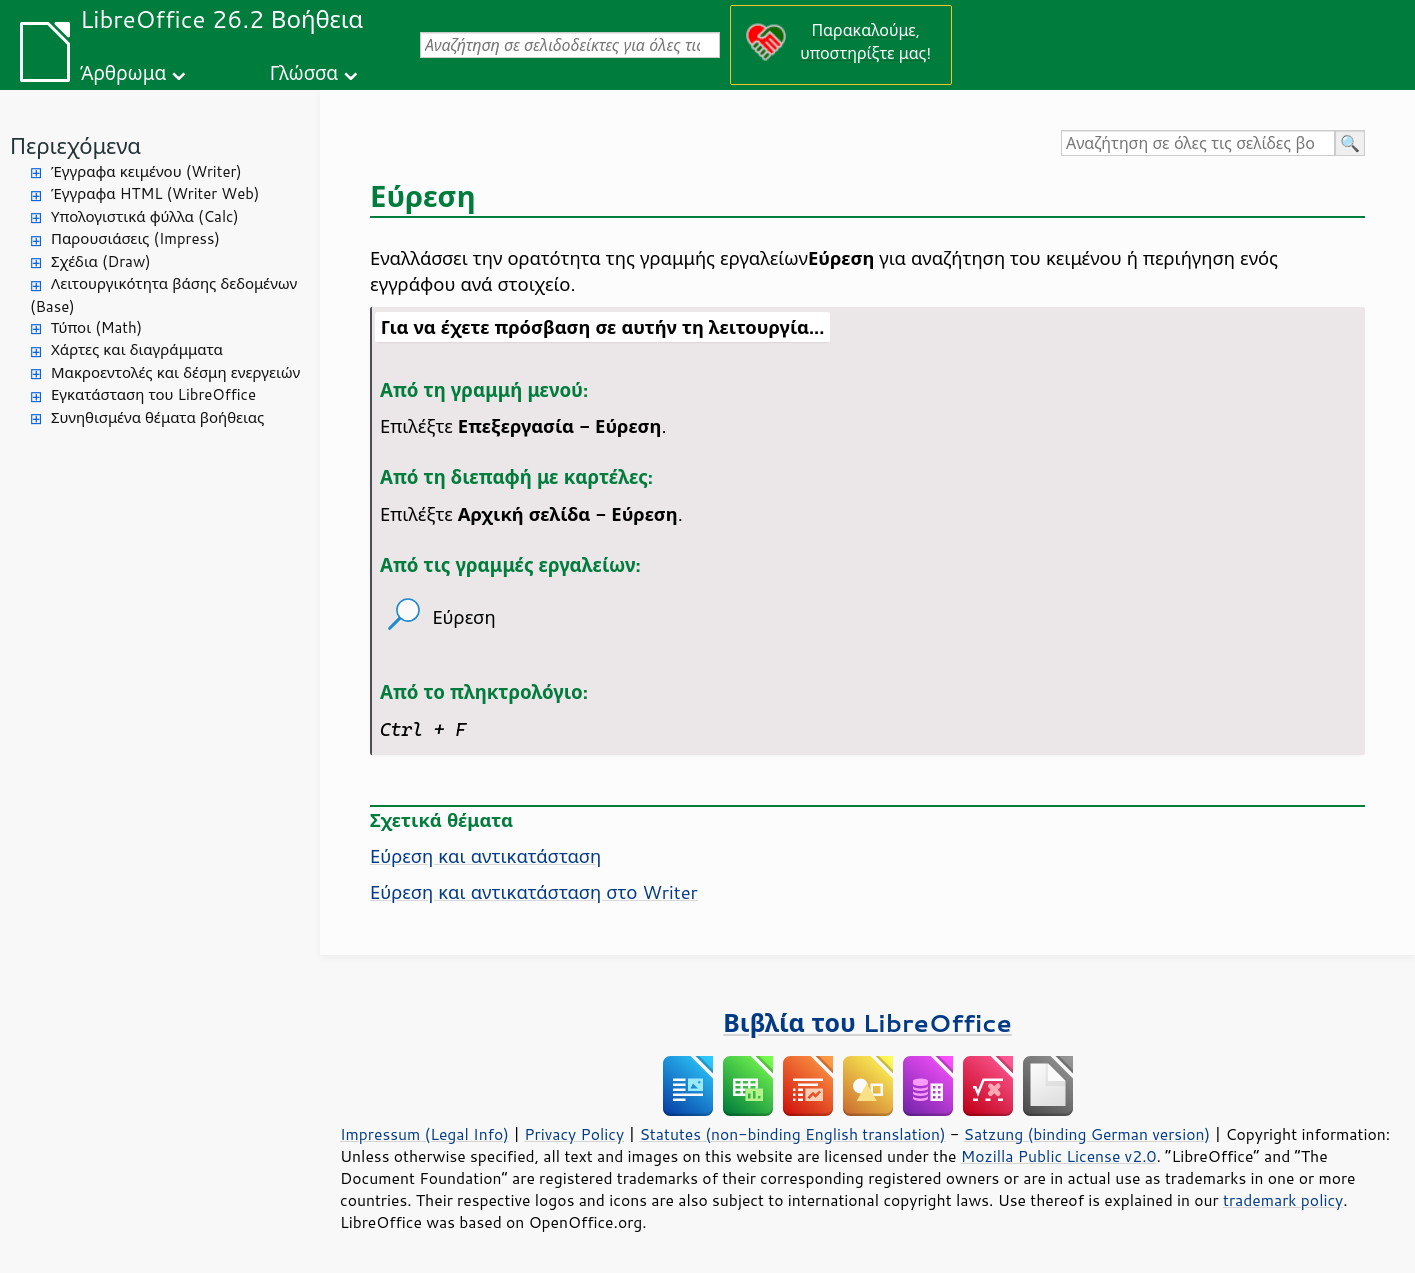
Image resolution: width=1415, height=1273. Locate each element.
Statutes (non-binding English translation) (792, 1134)
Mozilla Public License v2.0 (1059, 1156)
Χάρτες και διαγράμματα (137, 349)
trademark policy (1283, 1200)
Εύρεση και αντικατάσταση (485, 856)
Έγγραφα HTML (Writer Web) (155, 193)
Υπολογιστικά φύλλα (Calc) (145, 216)
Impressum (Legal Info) (424, 1134)
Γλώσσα (304, 72)
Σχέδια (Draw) (101, 261)
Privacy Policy (574, 1134)
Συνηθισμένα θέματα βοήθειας (157, 417)
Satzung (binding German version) (1087, 1134)
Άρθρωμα (123, 72)
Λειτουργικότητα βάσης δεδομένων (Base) (163, 295)
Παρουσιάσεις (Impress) (135, 238)
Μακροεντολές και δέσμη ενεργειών (175, 372)
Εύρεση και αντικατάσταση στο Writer (534, 892)
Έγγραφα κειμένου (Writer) (146, 171)
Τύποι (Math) (96, 327)
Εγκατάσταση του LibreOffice (153, 394)
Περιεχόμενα (75, 145)
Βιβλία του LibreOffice (867, 1022)
